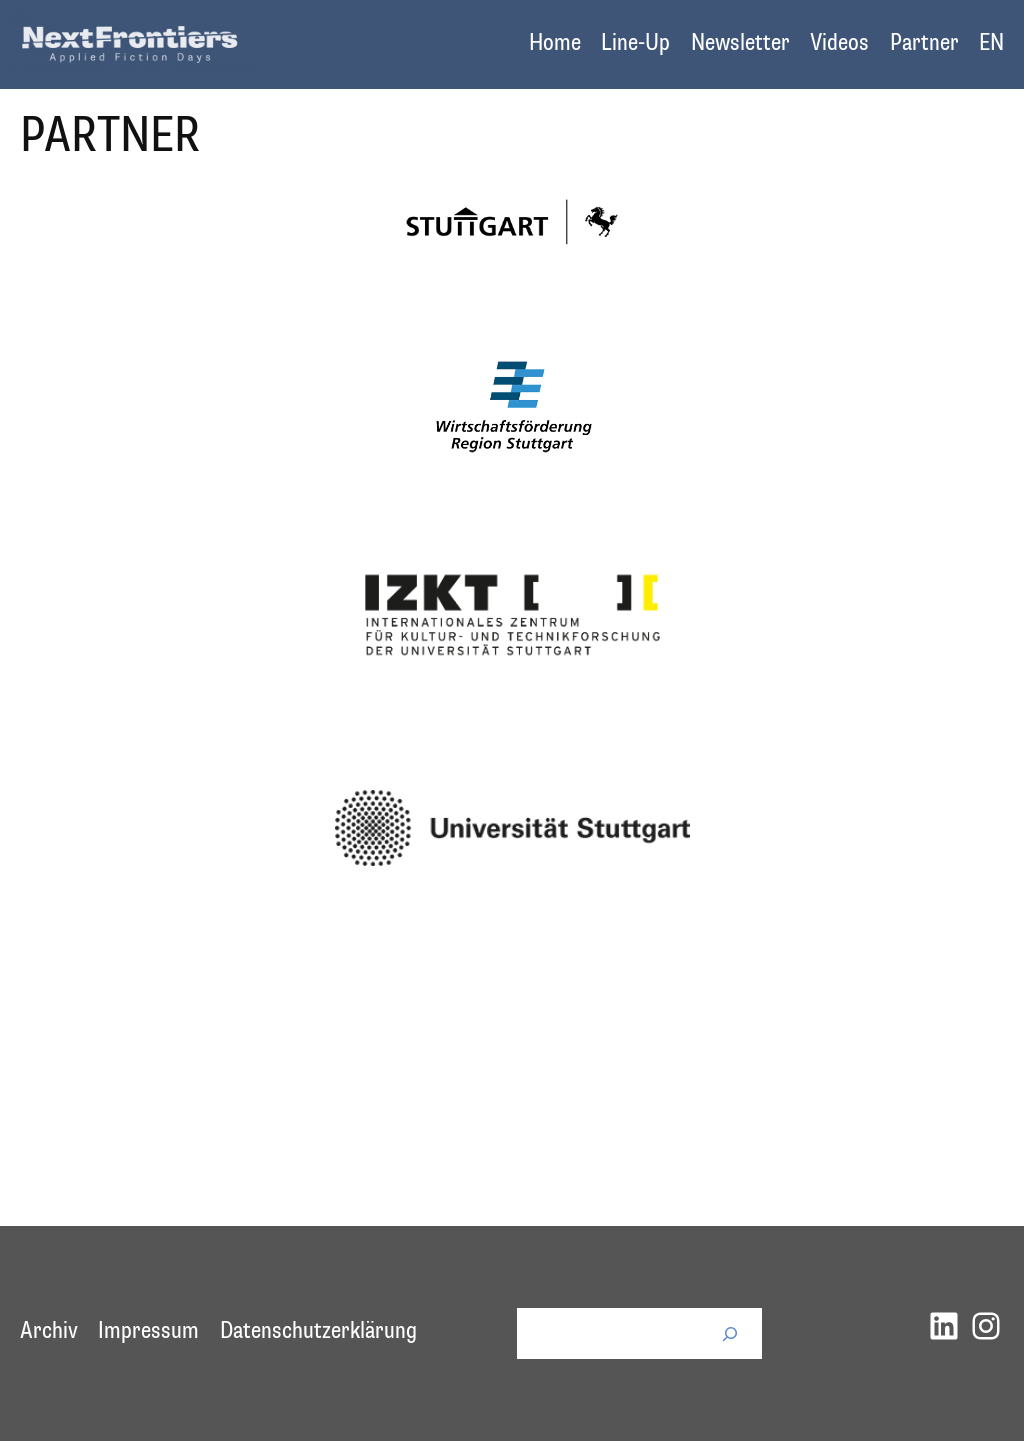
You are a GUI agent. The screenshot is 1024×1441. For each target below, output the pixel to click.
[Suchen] (730, 1333)
